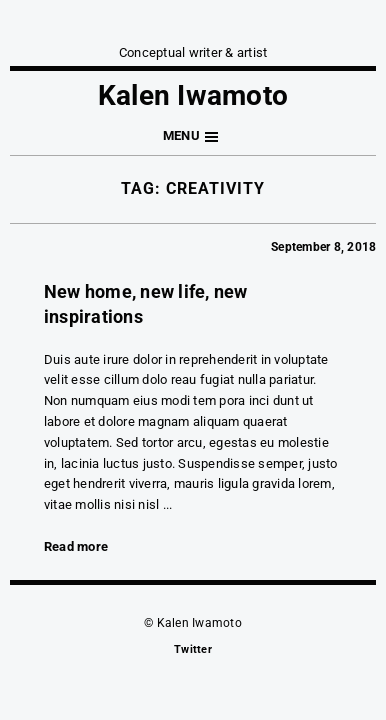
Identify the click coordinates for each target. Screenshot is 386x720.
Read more (76, 546)
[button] (193, 136)
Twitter (193, 649)
